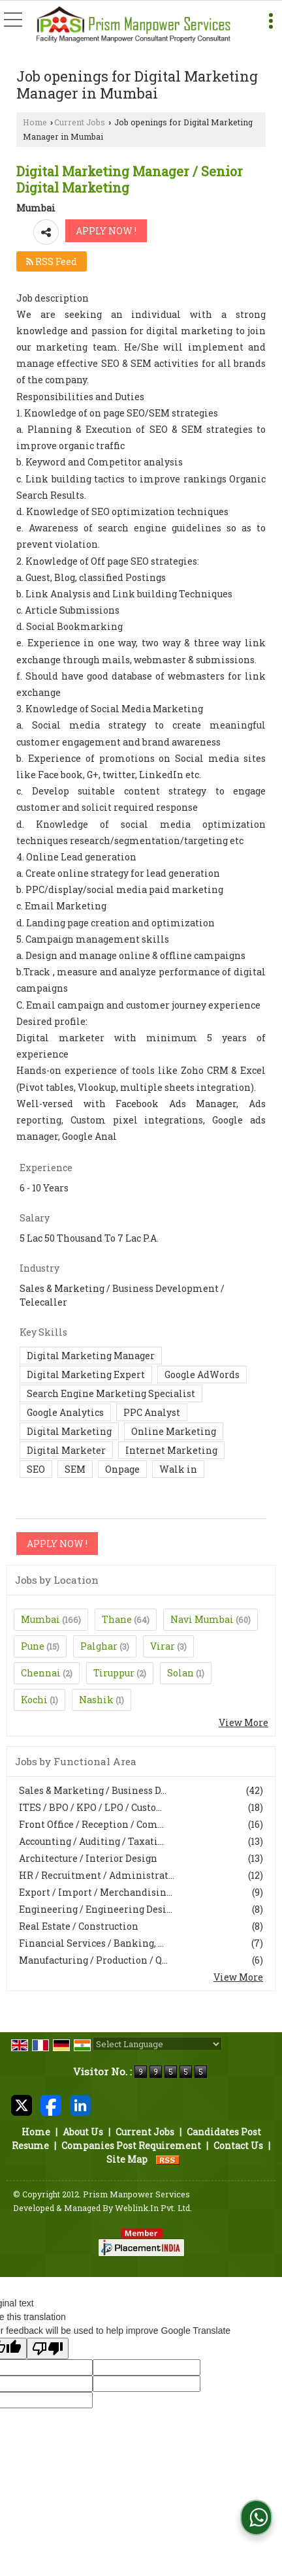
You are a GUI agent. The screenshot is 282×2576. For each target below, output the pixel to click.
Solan (180, 1673)
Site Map (127, 2159)
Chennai (41, 1673)
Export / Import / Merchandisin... (95, 1892)
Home (35, 122)
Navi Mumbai (202, 1619)
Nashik (96, 1699)
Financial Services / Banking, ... (91, 1943)
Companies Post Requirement (131, 2145)
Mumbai (40, 1619)
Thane (117, 1619)
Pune (32, 1646)
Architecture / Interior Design (88, 1858)
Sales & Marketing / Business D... (92, 1790)
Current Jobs (79, 122)
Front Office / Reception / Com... (91, 1824)
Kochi (34, 1699)
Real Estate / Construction (78, 1926)
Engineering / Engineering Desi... (95, 1909)
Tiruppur (113, 1673)
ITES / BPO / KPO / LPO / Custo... (90, 1807)
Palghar (99, 1646)
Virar (162, 1646)
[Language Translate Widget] (157, 2044)
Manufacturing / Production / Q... (93, 1960)
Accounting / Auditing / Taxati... (91, 1841)
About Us (83, 2132)
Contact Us (238, 2145)
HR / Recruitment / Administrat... (96, 1875)
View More (243, 1722)
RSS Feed (51, 261)
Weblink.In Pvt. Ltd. (153, 2208)
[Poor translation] (48, 2348)
